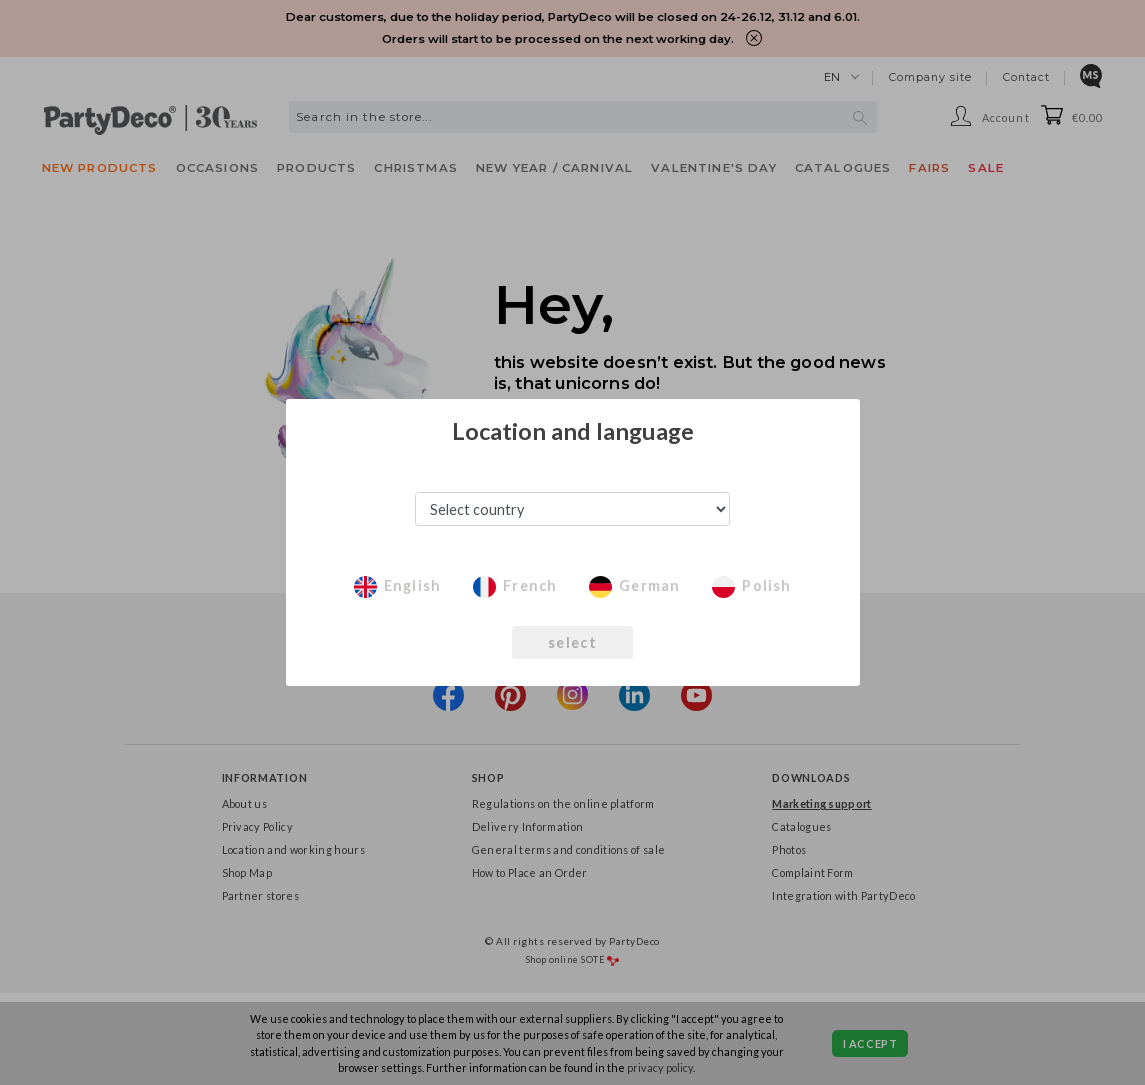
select (572, 642)
